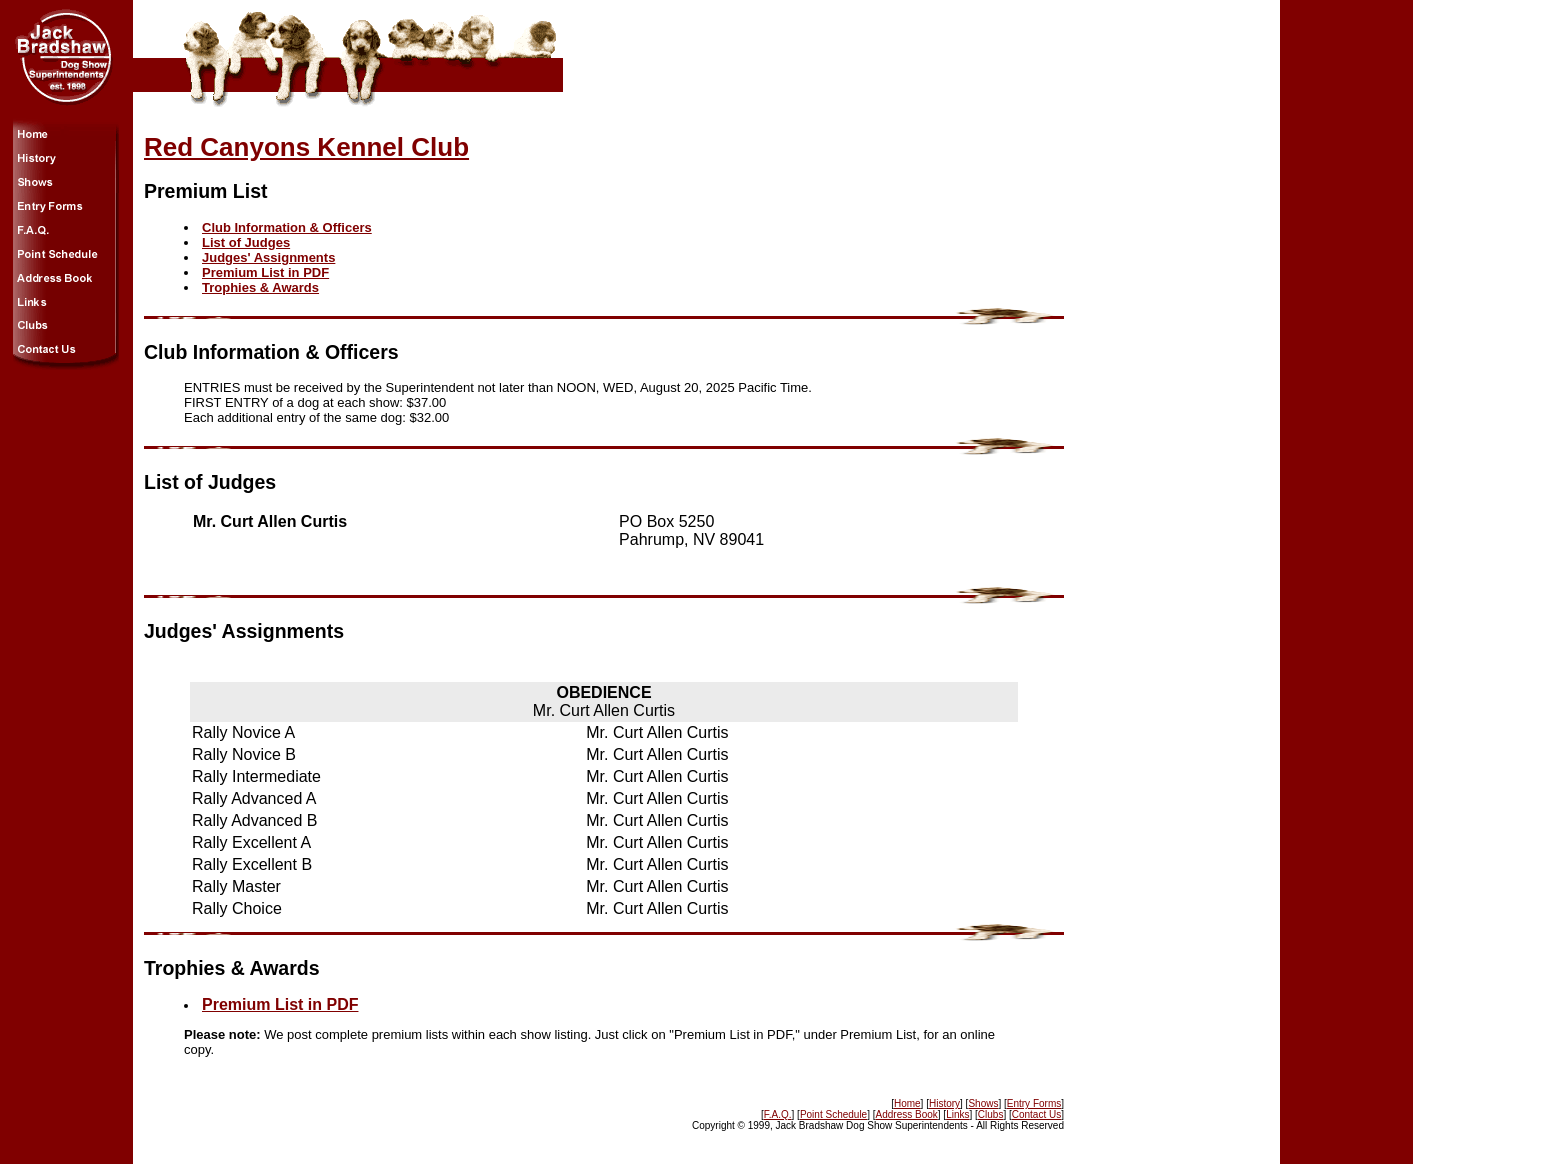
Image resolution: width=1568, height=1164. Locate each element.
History (944, 1103)
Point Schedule (833, 1114)
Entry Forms (1034, 1103)
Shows (983, 1103)
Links (957, 1114)
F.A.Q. (778, 1114)
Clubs (991, 1114)
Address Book (907, 1114)
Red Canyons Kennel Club (306, 147)
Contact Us (1036, 1114)
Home (907, 1103)
